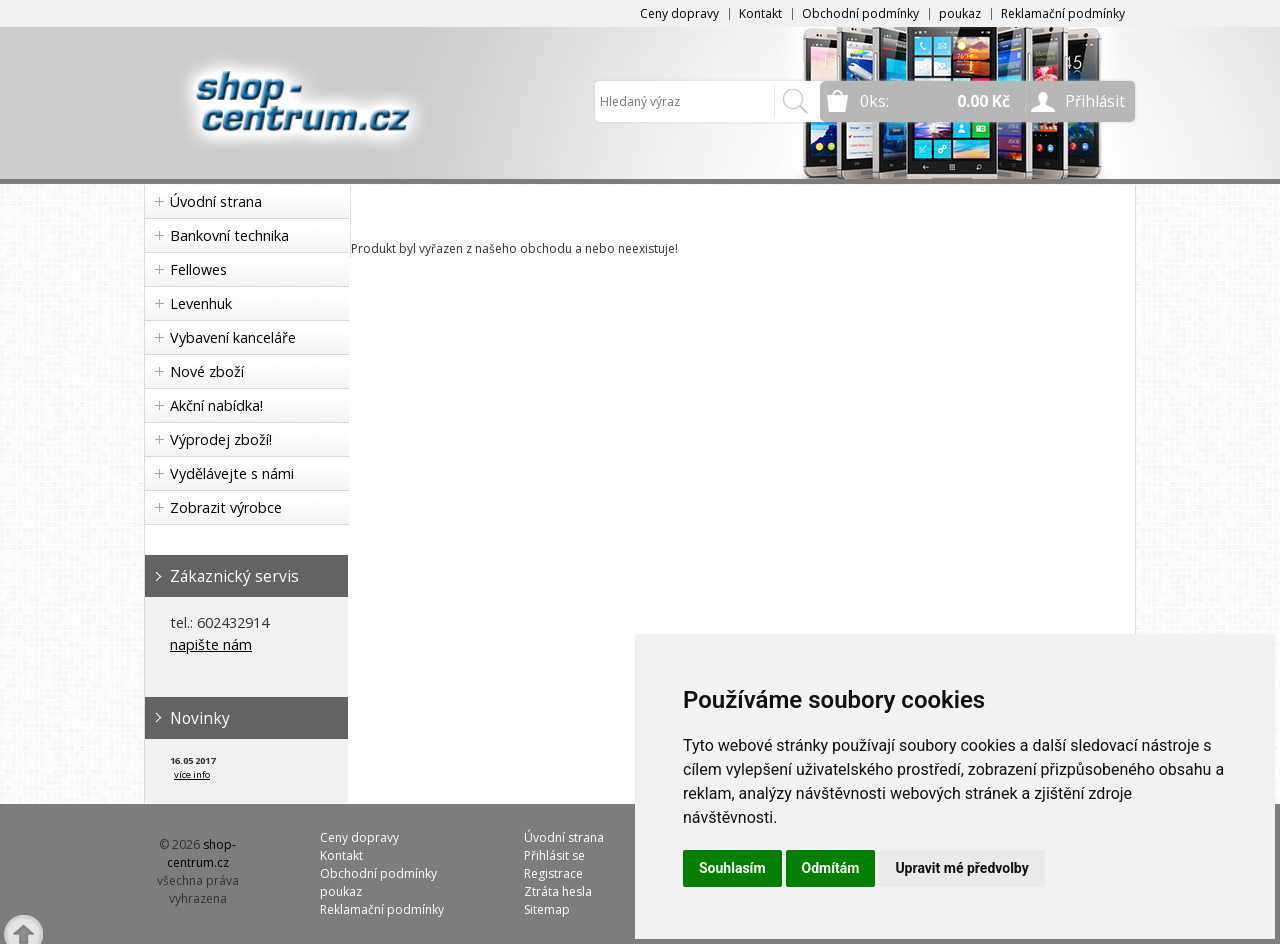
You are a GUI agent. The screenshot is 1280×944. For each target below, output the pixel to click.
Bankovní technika (229, 235)
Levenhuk (201, 303)
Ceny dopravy (679, 13)
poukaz (960, 13)
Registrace (553, 873)
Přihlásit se (554, 855)
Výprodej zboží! (221, 439)
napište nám (211, 644)
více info (192, 774)
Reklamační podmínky (1063, 13)
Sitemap (547, 909)
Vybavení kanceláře (233, 337)
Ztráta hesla (558, 891)
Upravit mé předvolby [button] (961, 868)
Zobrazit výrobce (226, 507)
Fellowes (198, 269)
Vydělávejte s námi (232, 473)
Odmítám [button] (831, 868)
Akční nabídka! (216, 405)
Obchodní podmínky (860, 13)
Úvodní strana (216, 201)
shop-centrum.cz (202, 853)
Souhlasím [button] (732, 868)
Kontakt (760, 13)
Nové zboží (207, 371)
